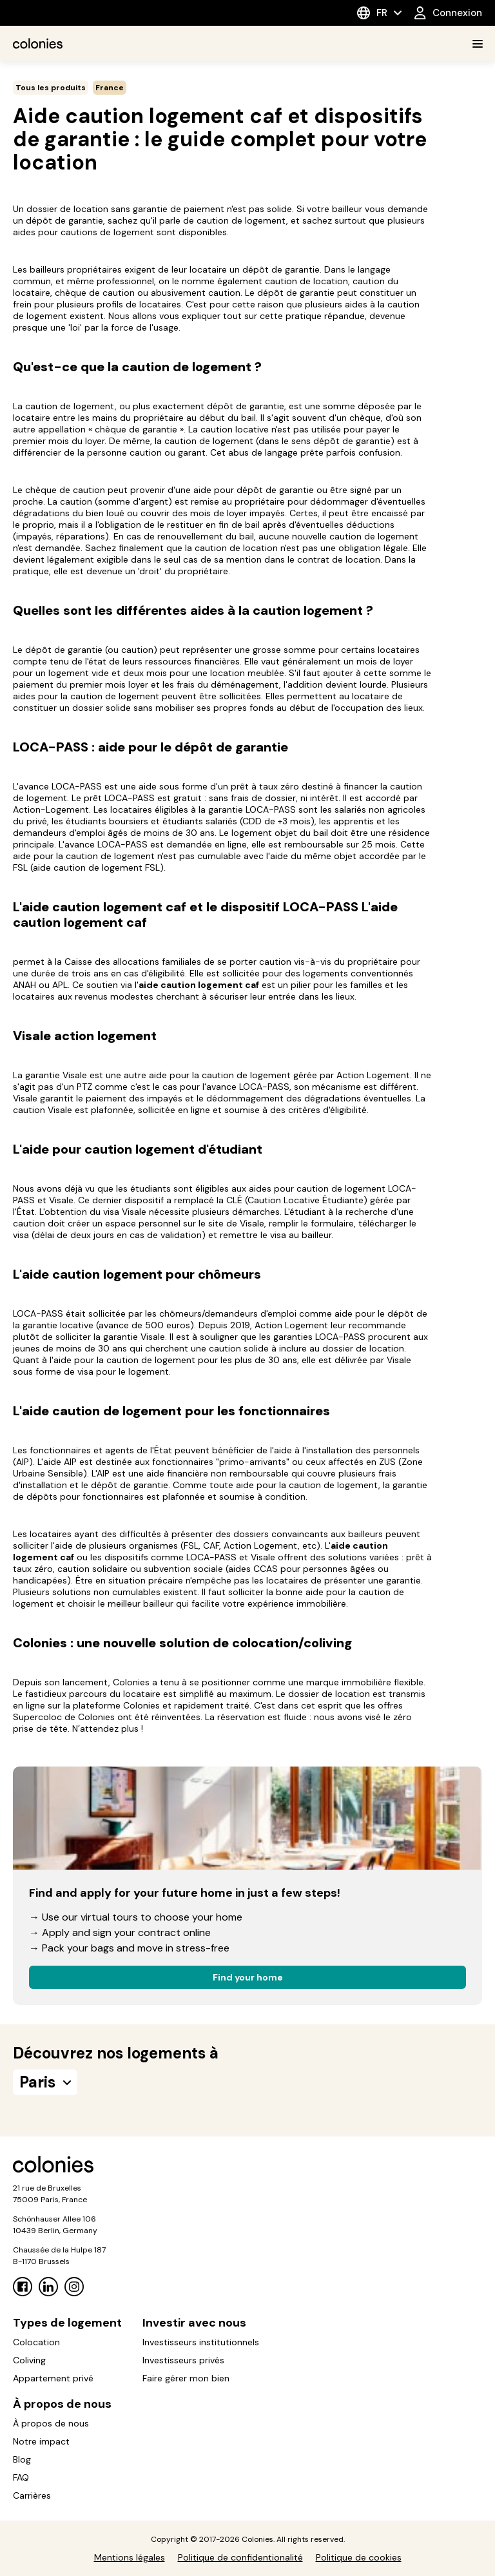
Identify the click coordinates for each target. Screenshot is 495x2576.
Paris (45, 2082)
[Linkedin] (48, 2286)
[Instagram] (74, 2286)
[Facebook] (22, 2286)
